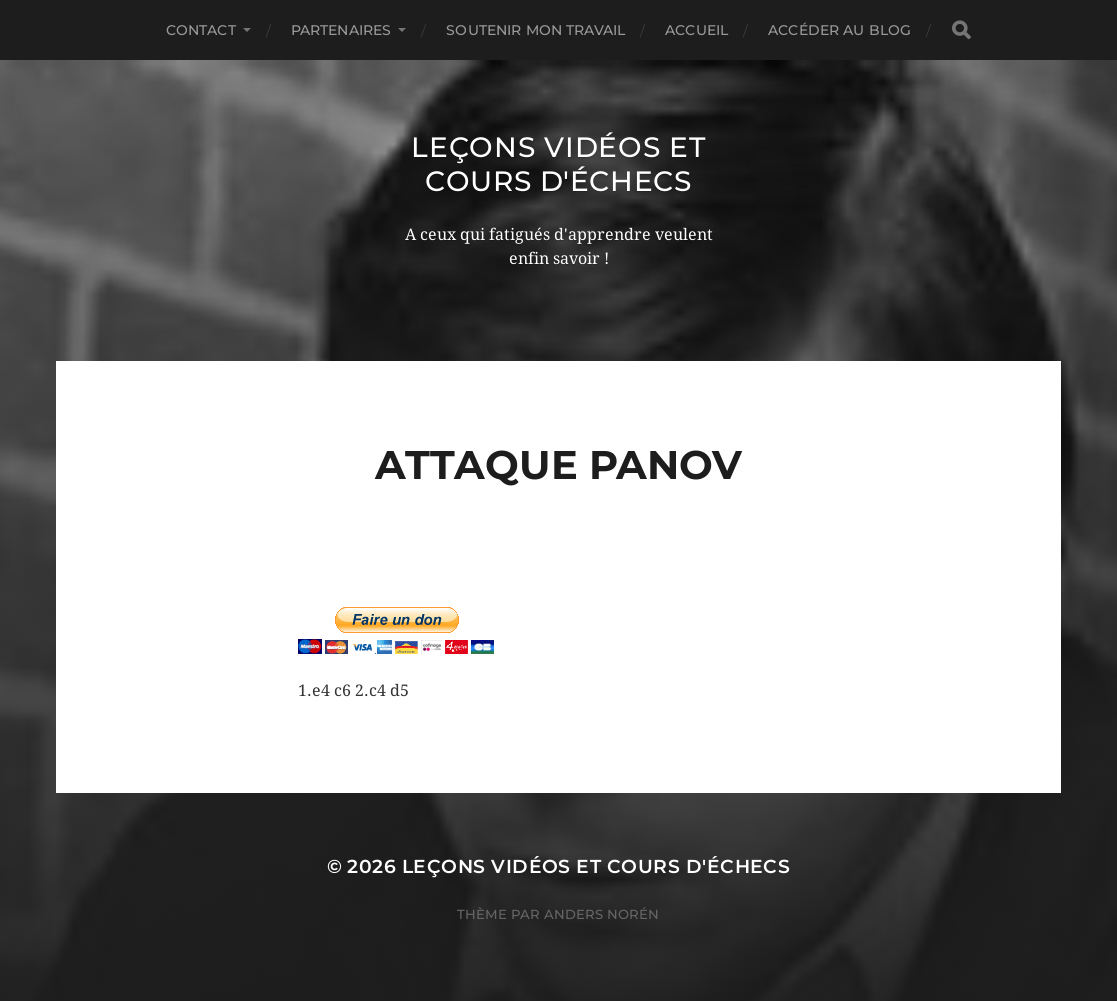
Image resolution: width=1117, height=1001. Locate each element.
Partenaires (341, 30)
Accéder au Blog (839, 30)
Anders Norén (601, 914)
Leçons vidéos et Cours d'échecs (558, 164)
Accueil (696, 30)
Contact (201, 30)
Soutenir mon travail (535, 30)
